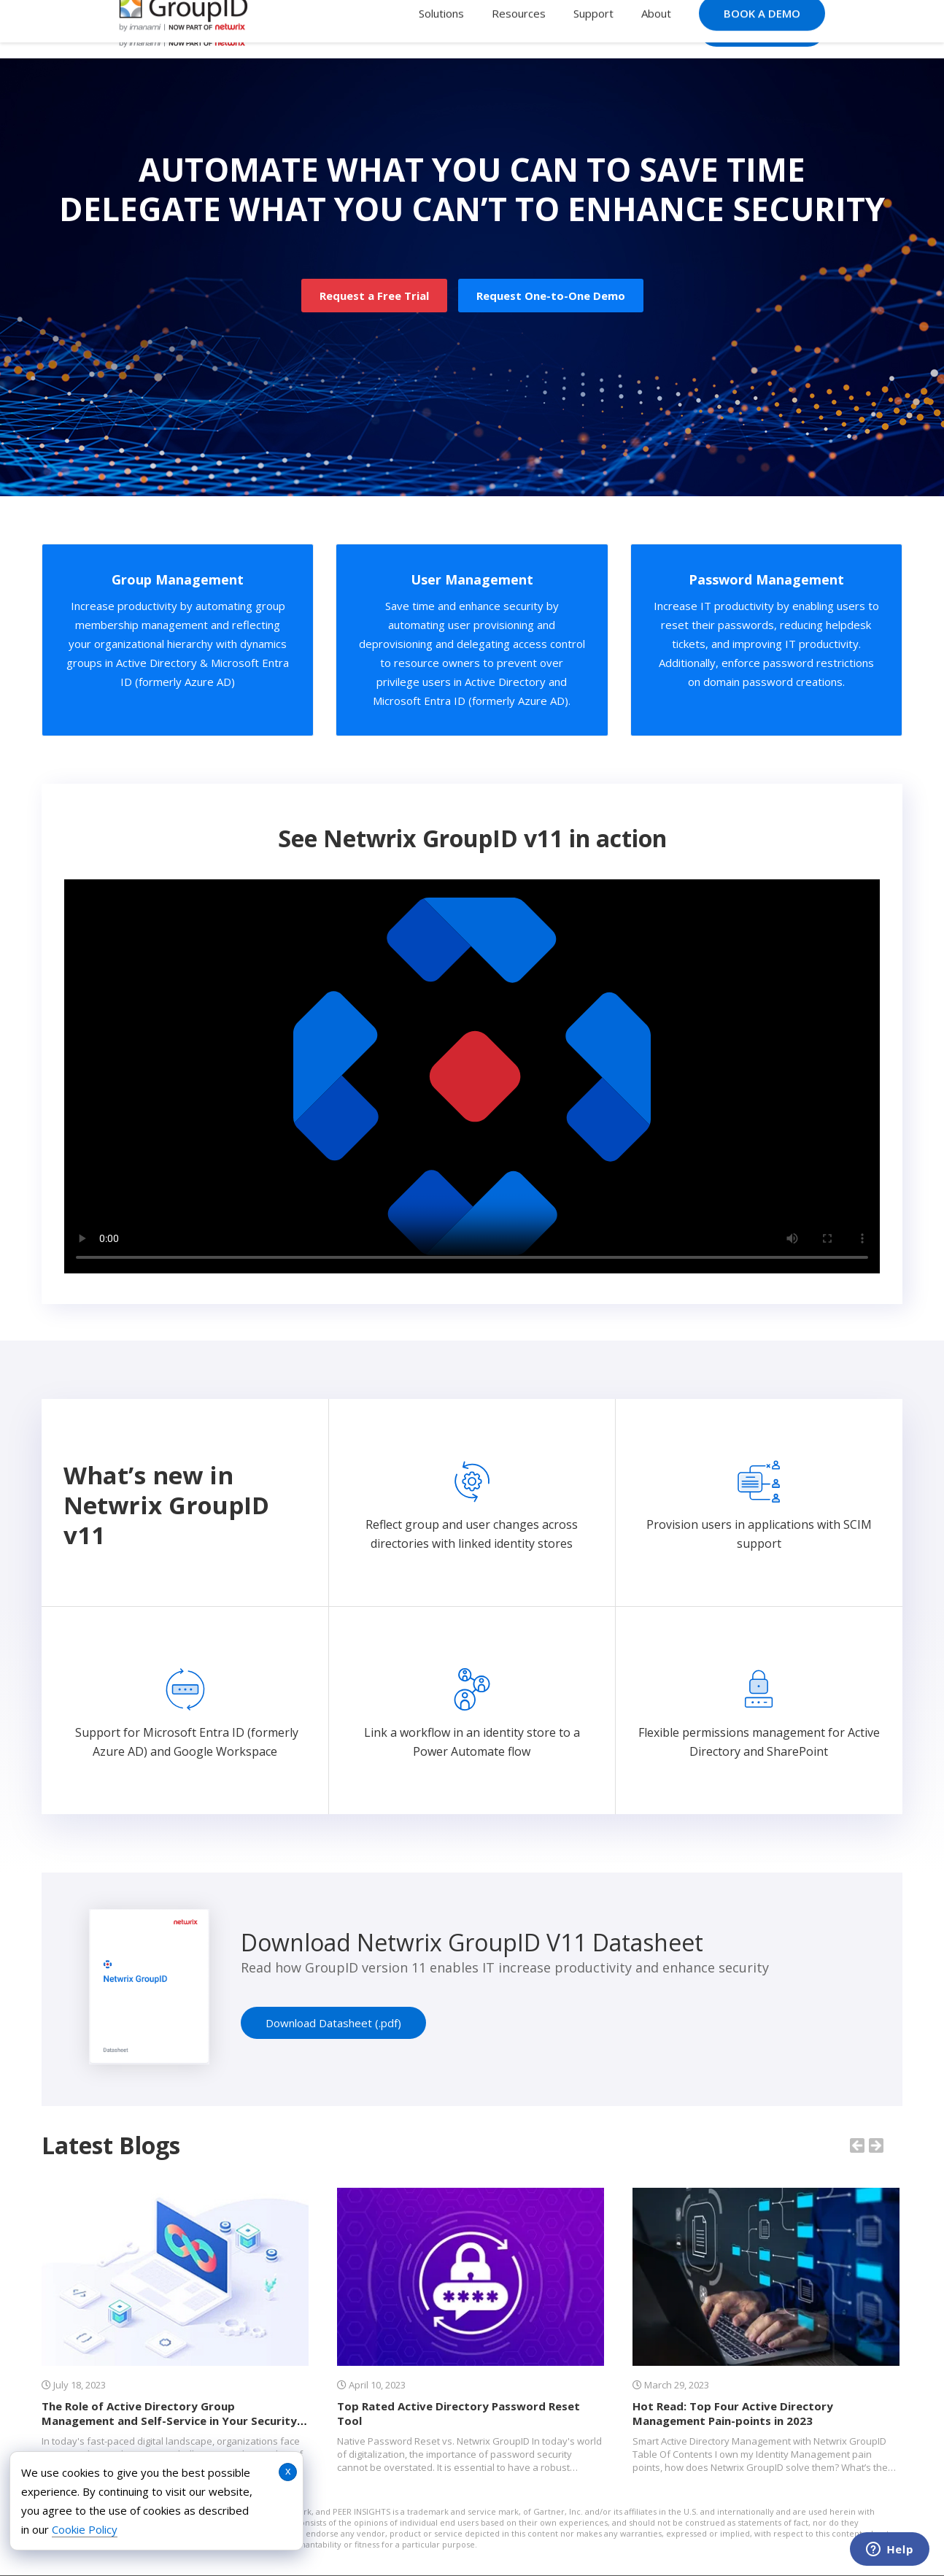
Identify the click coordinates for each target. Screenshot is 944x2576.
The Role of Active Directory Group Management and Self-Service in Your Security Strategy (169, 2420)
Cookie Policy (84, 2529)
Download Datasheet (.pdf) (333, 2023)
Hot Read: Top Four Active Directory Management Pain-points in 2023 (732, 2413)
